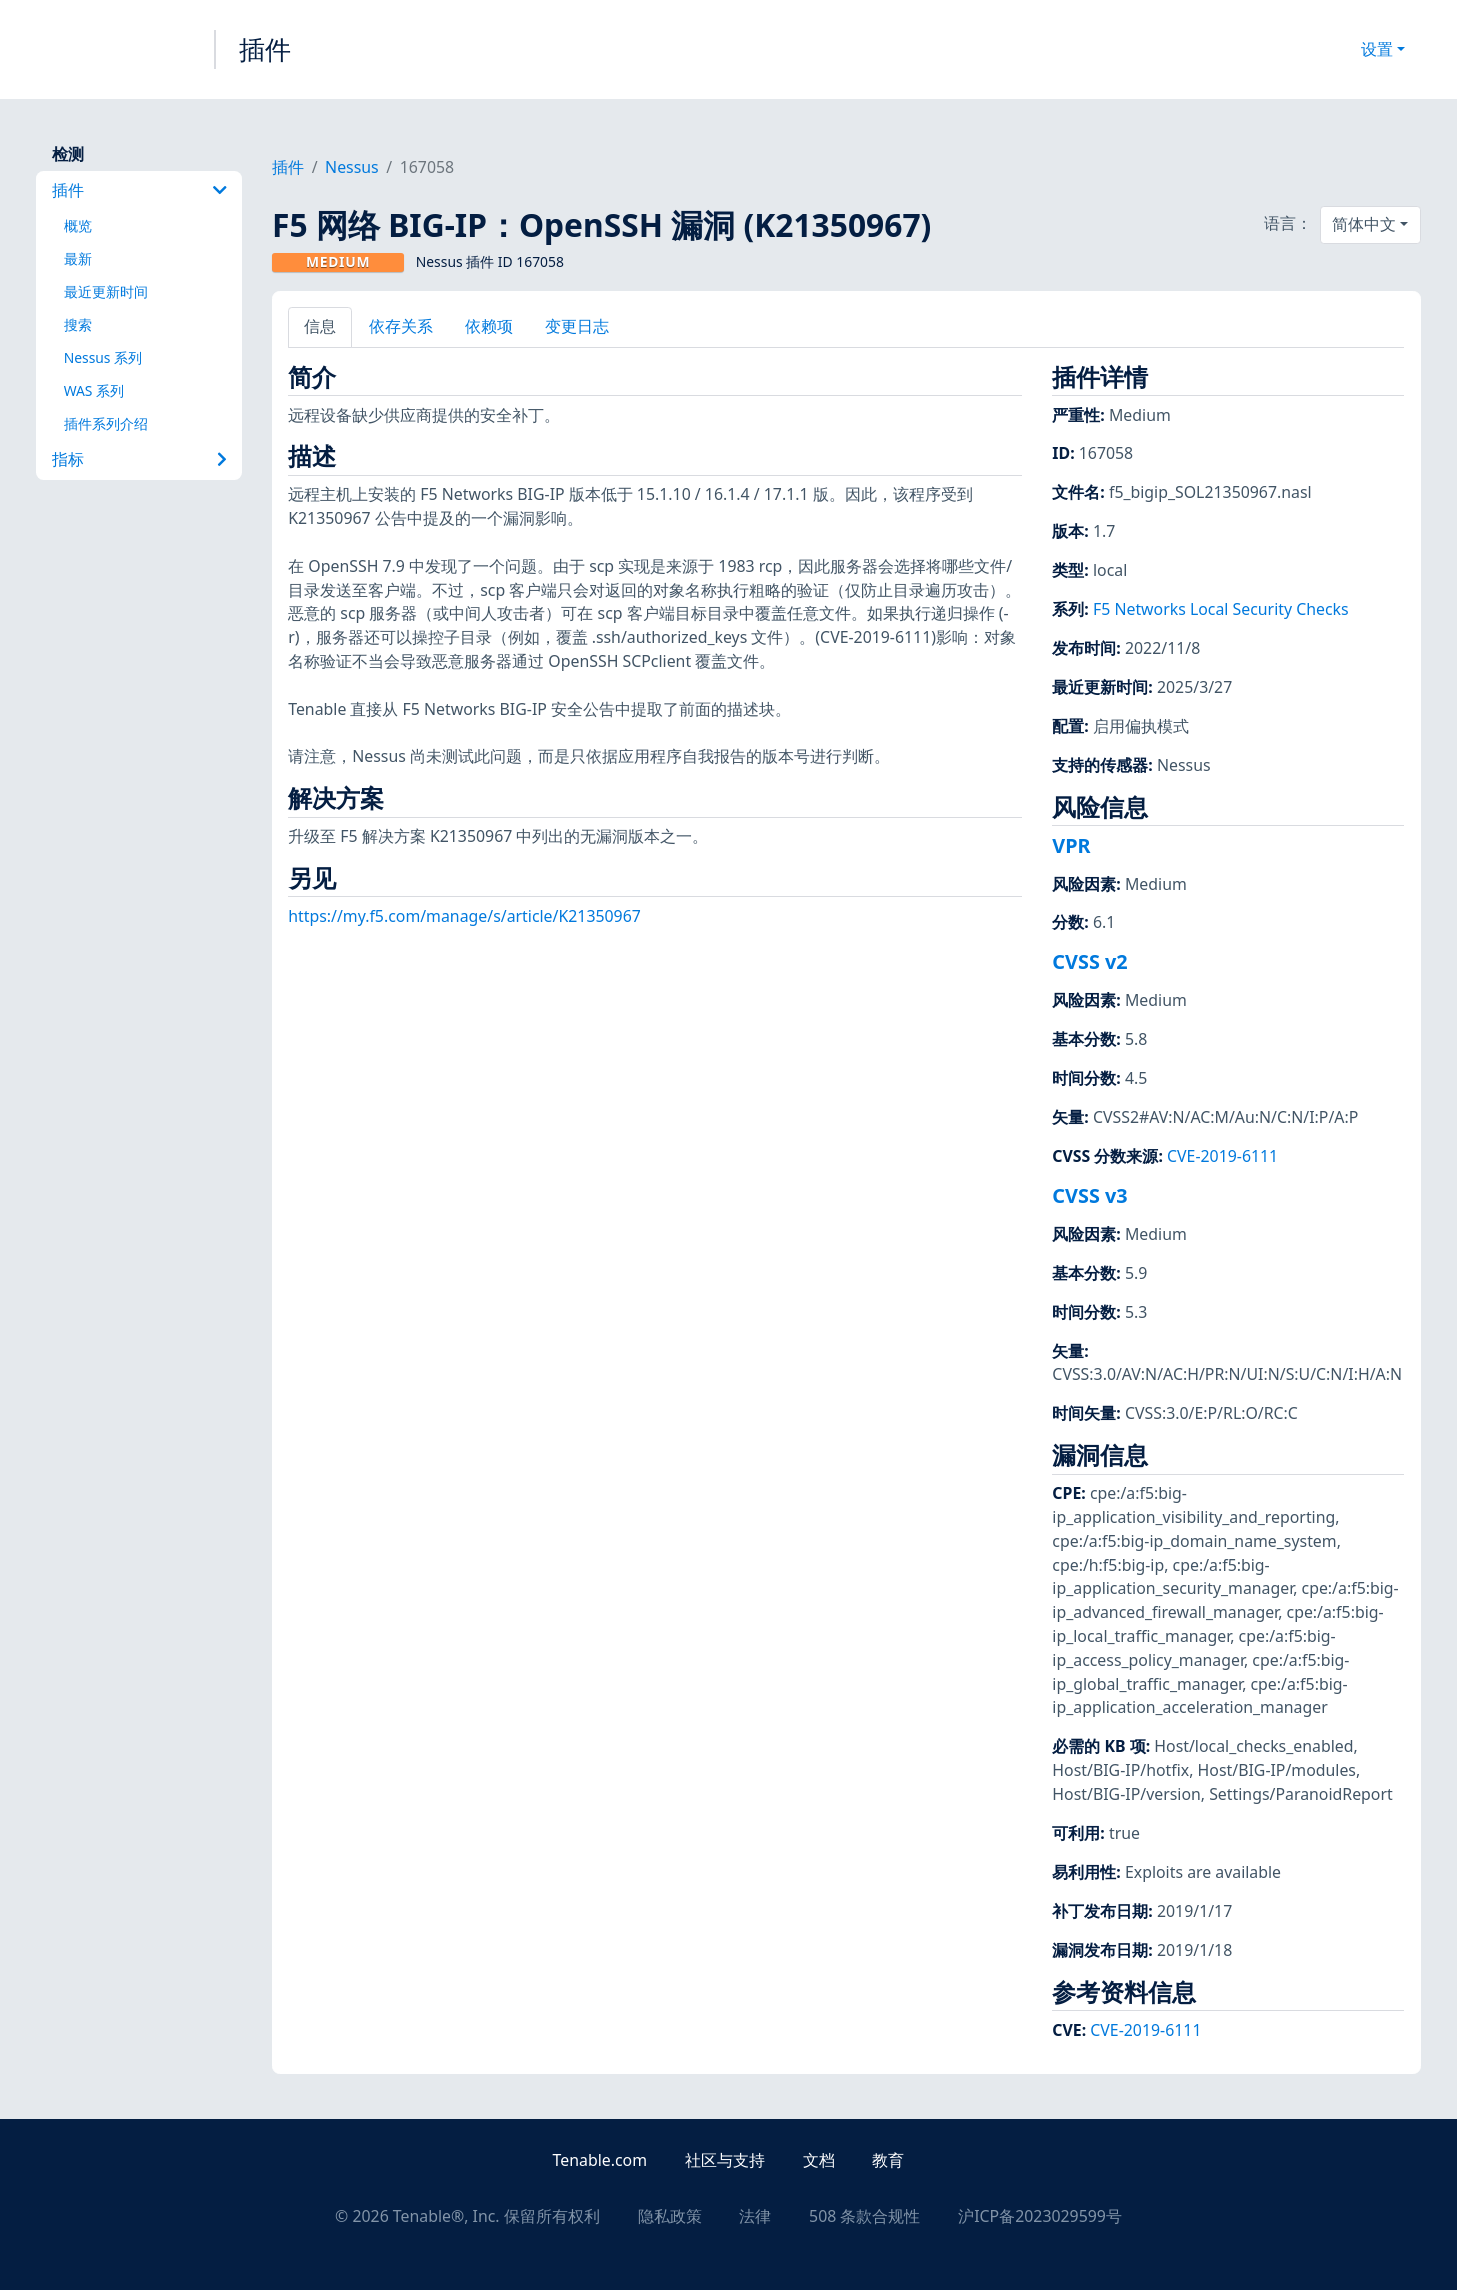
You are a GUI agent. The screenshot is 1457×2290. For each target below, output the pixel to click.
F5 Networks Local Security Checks (1221, 609)
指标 (139, 459)
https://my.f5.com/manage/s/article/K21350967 (464, 916)
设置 (1377, 49)
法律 (755, 2216)
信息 (320, 326)
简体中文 (1364, 224)
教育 (888, 2160)
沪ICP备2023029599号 (1040, 2216)
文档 (819, 2160)
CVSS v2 (1089, 961)
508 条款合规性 (864, 2216)
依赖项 (489, 326)
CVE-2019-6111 (1222, 1156)
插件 (265, 49)
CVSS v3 (1089, 1195)
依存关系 (401, 326)
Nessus (352, 167)
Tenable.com (600, 2160)
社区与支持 (725, 2160)
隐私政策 (670, 2216)
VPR (1071, 845)
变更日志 (577, 326)
